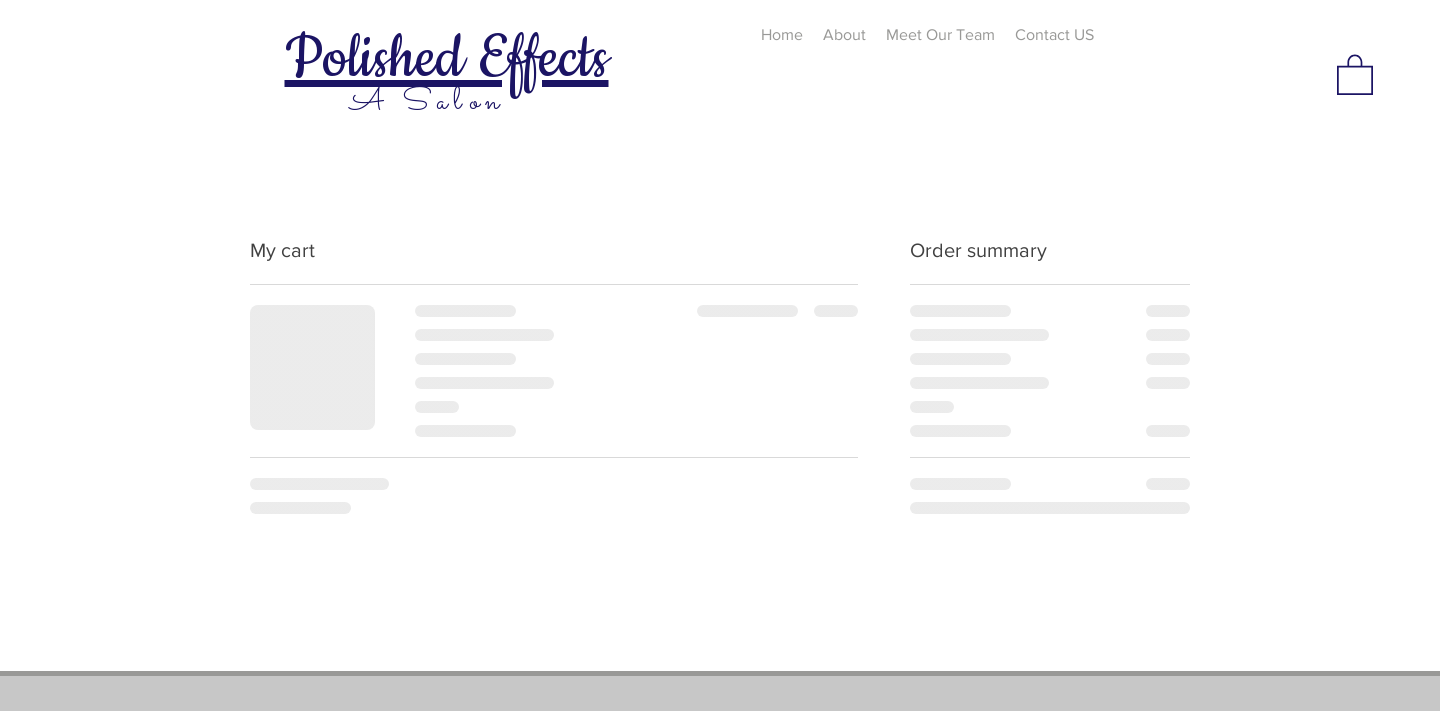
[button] (1355, 73)
